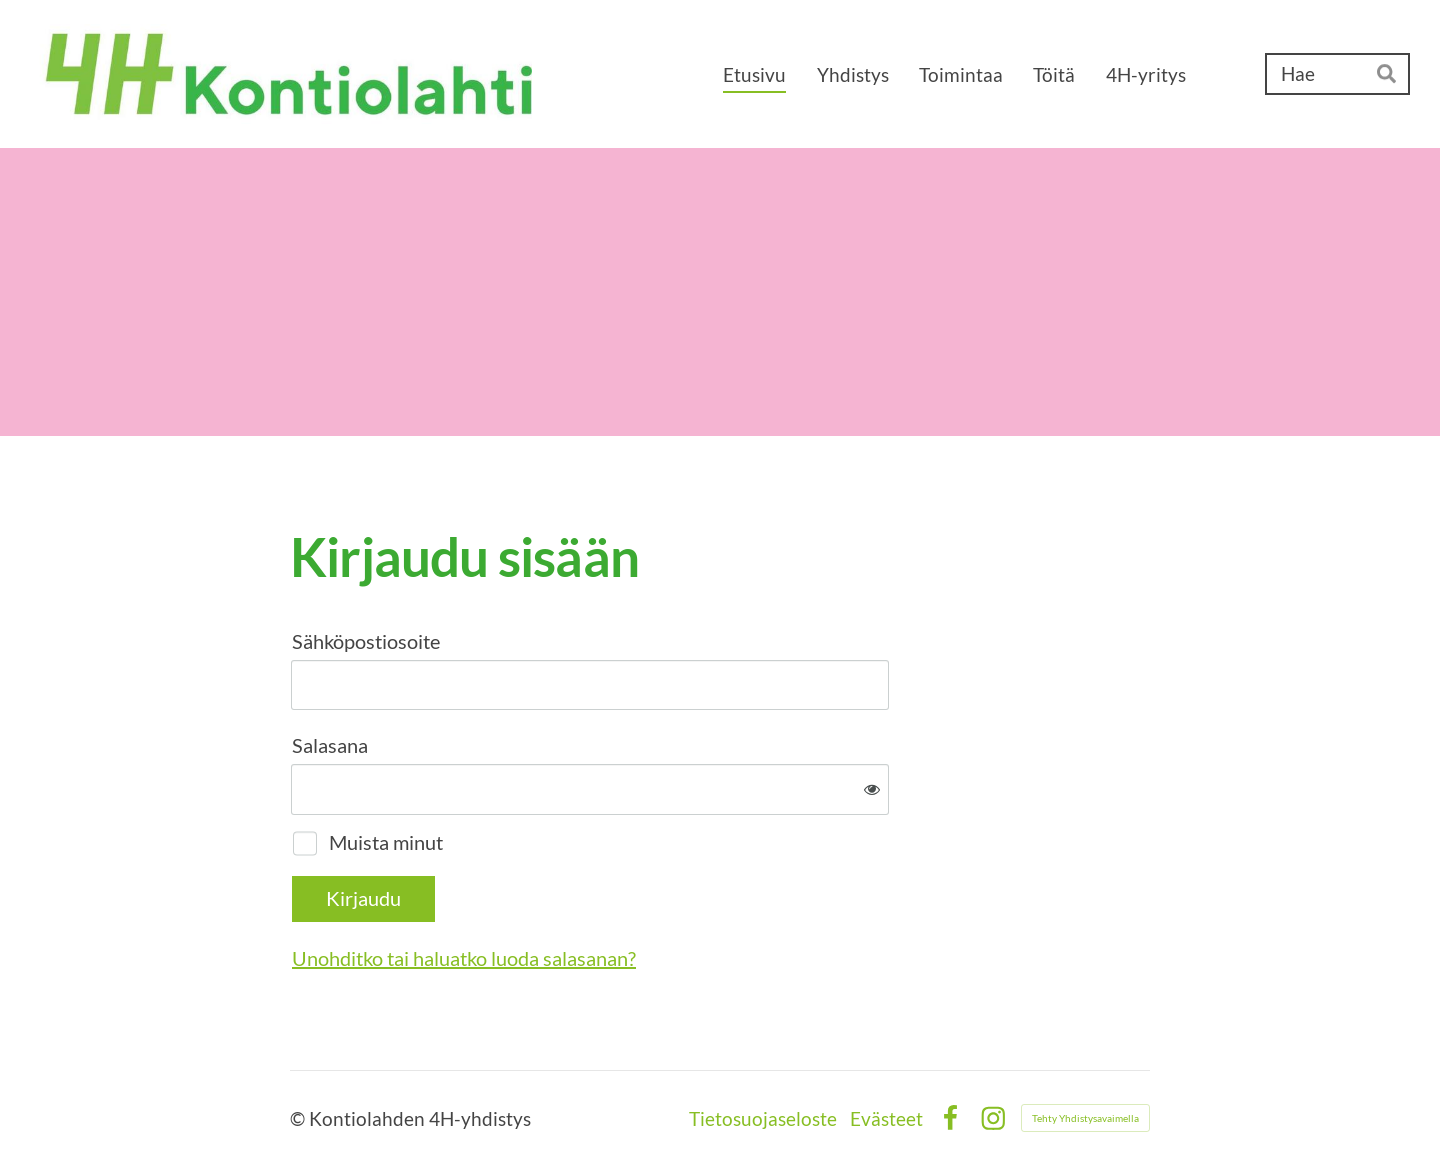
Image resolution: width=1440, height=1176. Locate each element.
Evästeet (886, 1118)
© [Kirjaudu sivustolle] (299, 1118)
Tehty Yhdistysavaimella (1085, 1118)
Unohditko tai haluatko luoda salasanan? (464, 958)
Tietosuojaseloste (763, 1118)
